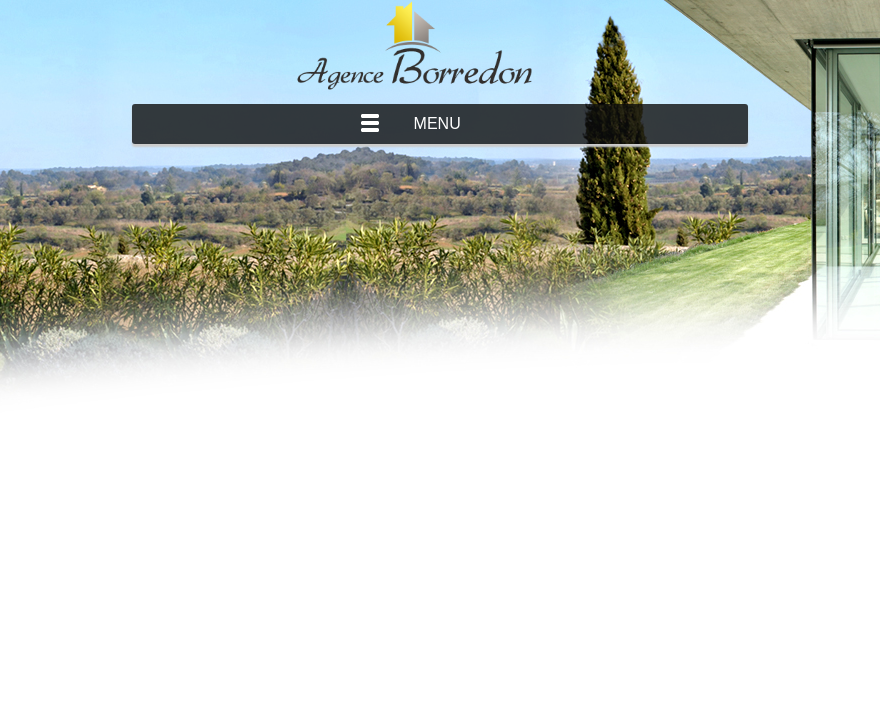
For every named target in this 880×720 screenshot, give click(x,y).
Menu (437, 123)
